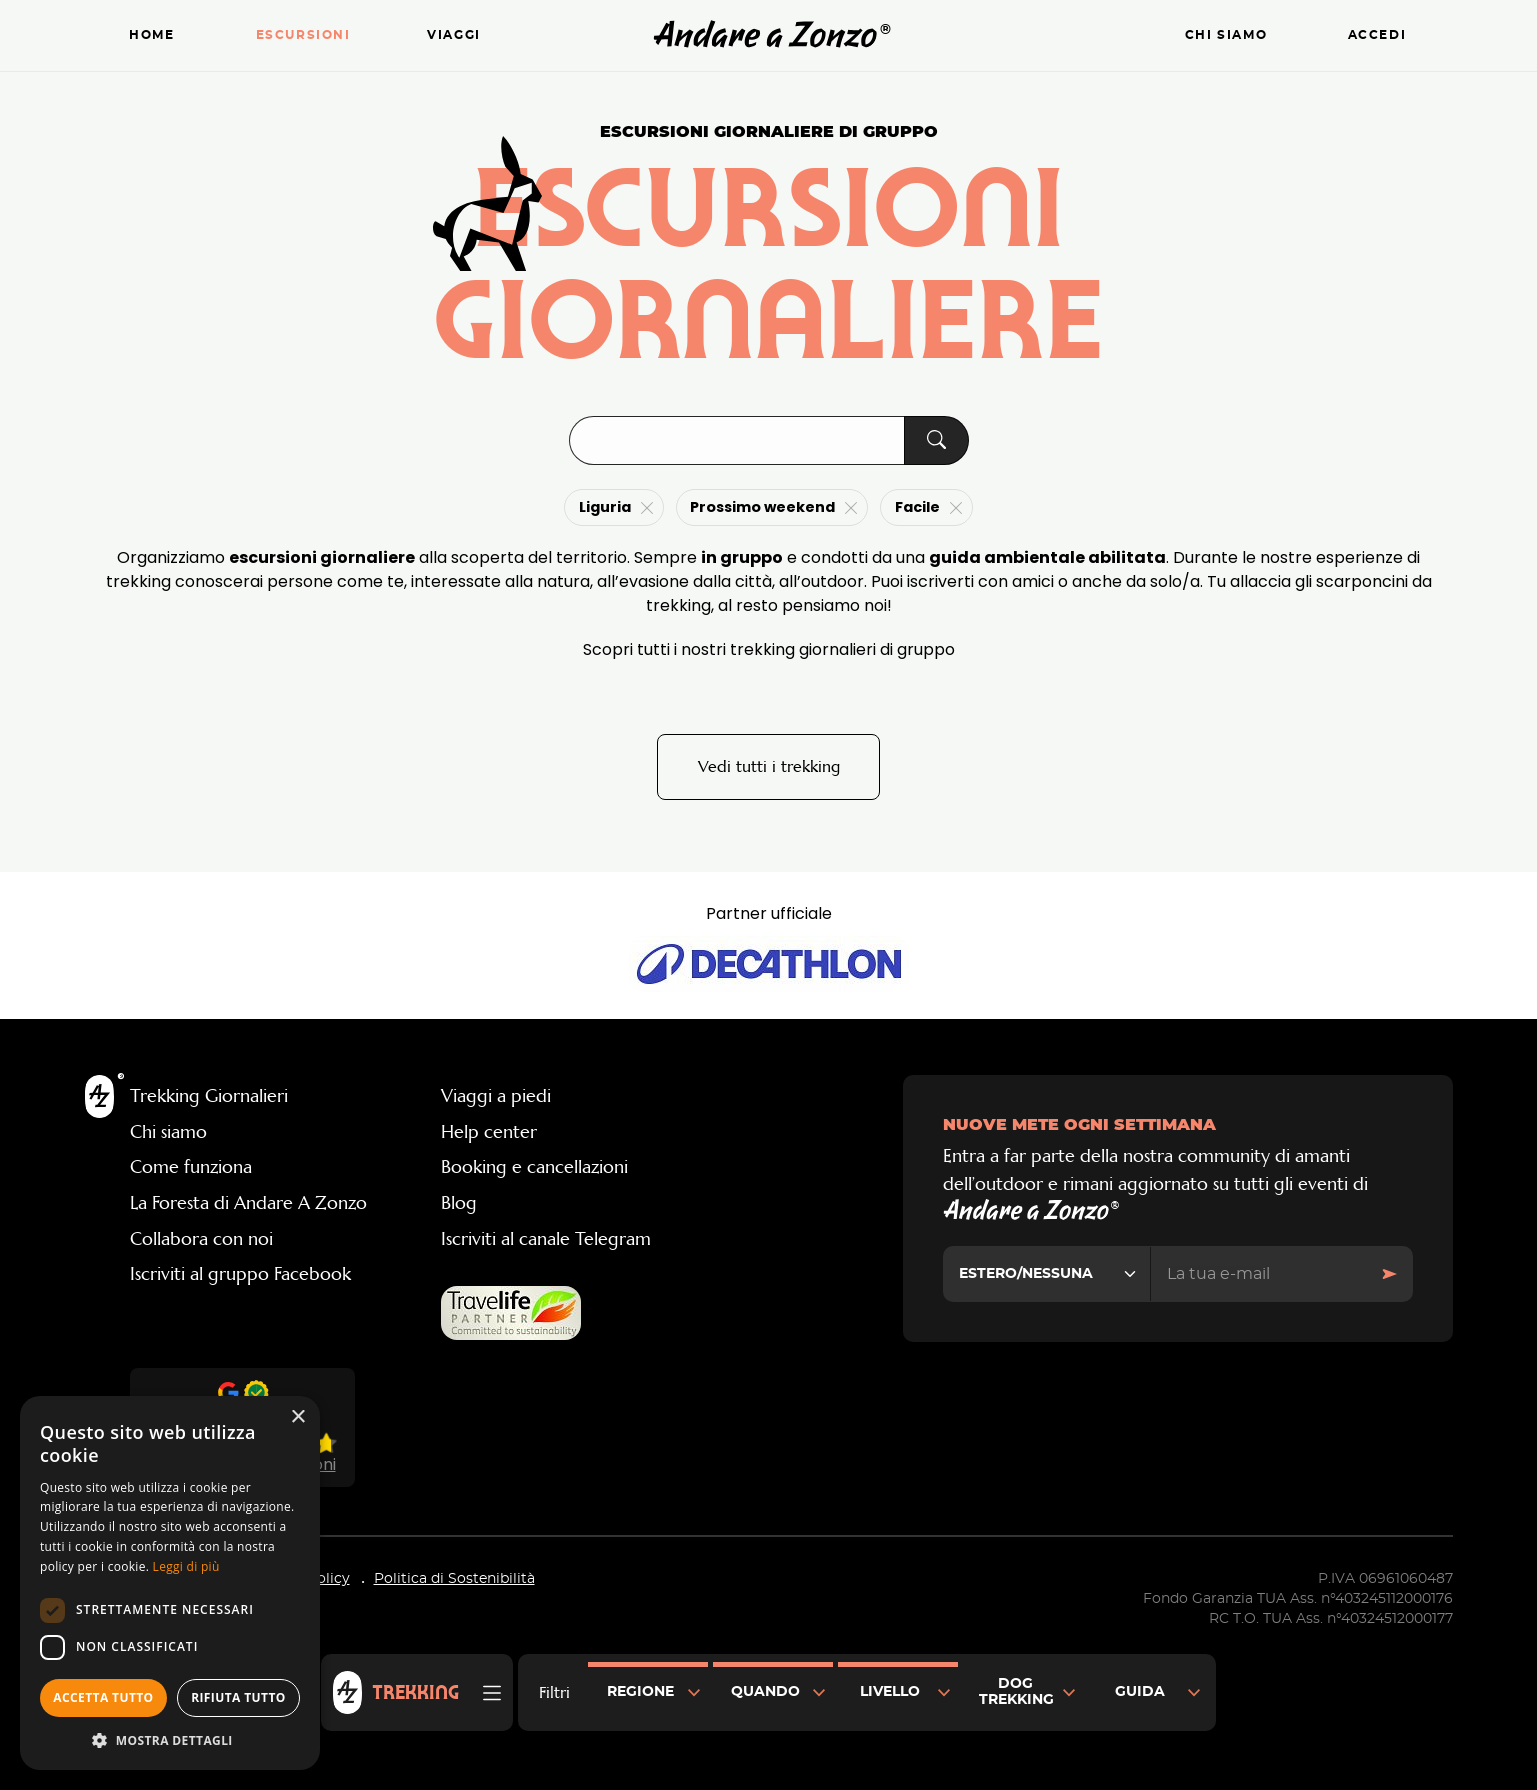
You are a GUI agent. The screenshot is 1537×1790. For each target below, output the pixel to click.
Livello (890, 1692)
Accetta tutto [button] (103, 1697)
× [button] (297, 1417)
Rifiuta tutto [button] (238, 1697)
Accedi (1377, 35)
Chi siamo (1226, 35)
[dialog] (170, 1583)
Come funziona (191, 1167)
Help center (489, 1132)
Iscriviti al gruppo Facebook (240, 1274)
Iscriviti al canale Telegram (546, 1239)
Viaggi (454, 35)
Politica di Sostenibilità (454, 1579)
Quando (765, 1692)
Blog (459, 1203)
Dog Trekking (1016, 1692)
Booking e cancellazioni (534, 1167)
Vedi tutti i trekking (769, 766)
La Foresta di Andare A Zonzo (248, 1203)
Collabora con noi (201, 1239)
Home (151, 35)
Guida (1140, 1692)
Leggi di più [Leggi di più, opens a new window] (186, 1566)
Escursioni (303, 35)
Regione (640, 1692)
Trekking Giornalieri (209, 1096)
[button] (170, 1740)
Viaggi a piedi (496, 1096)
